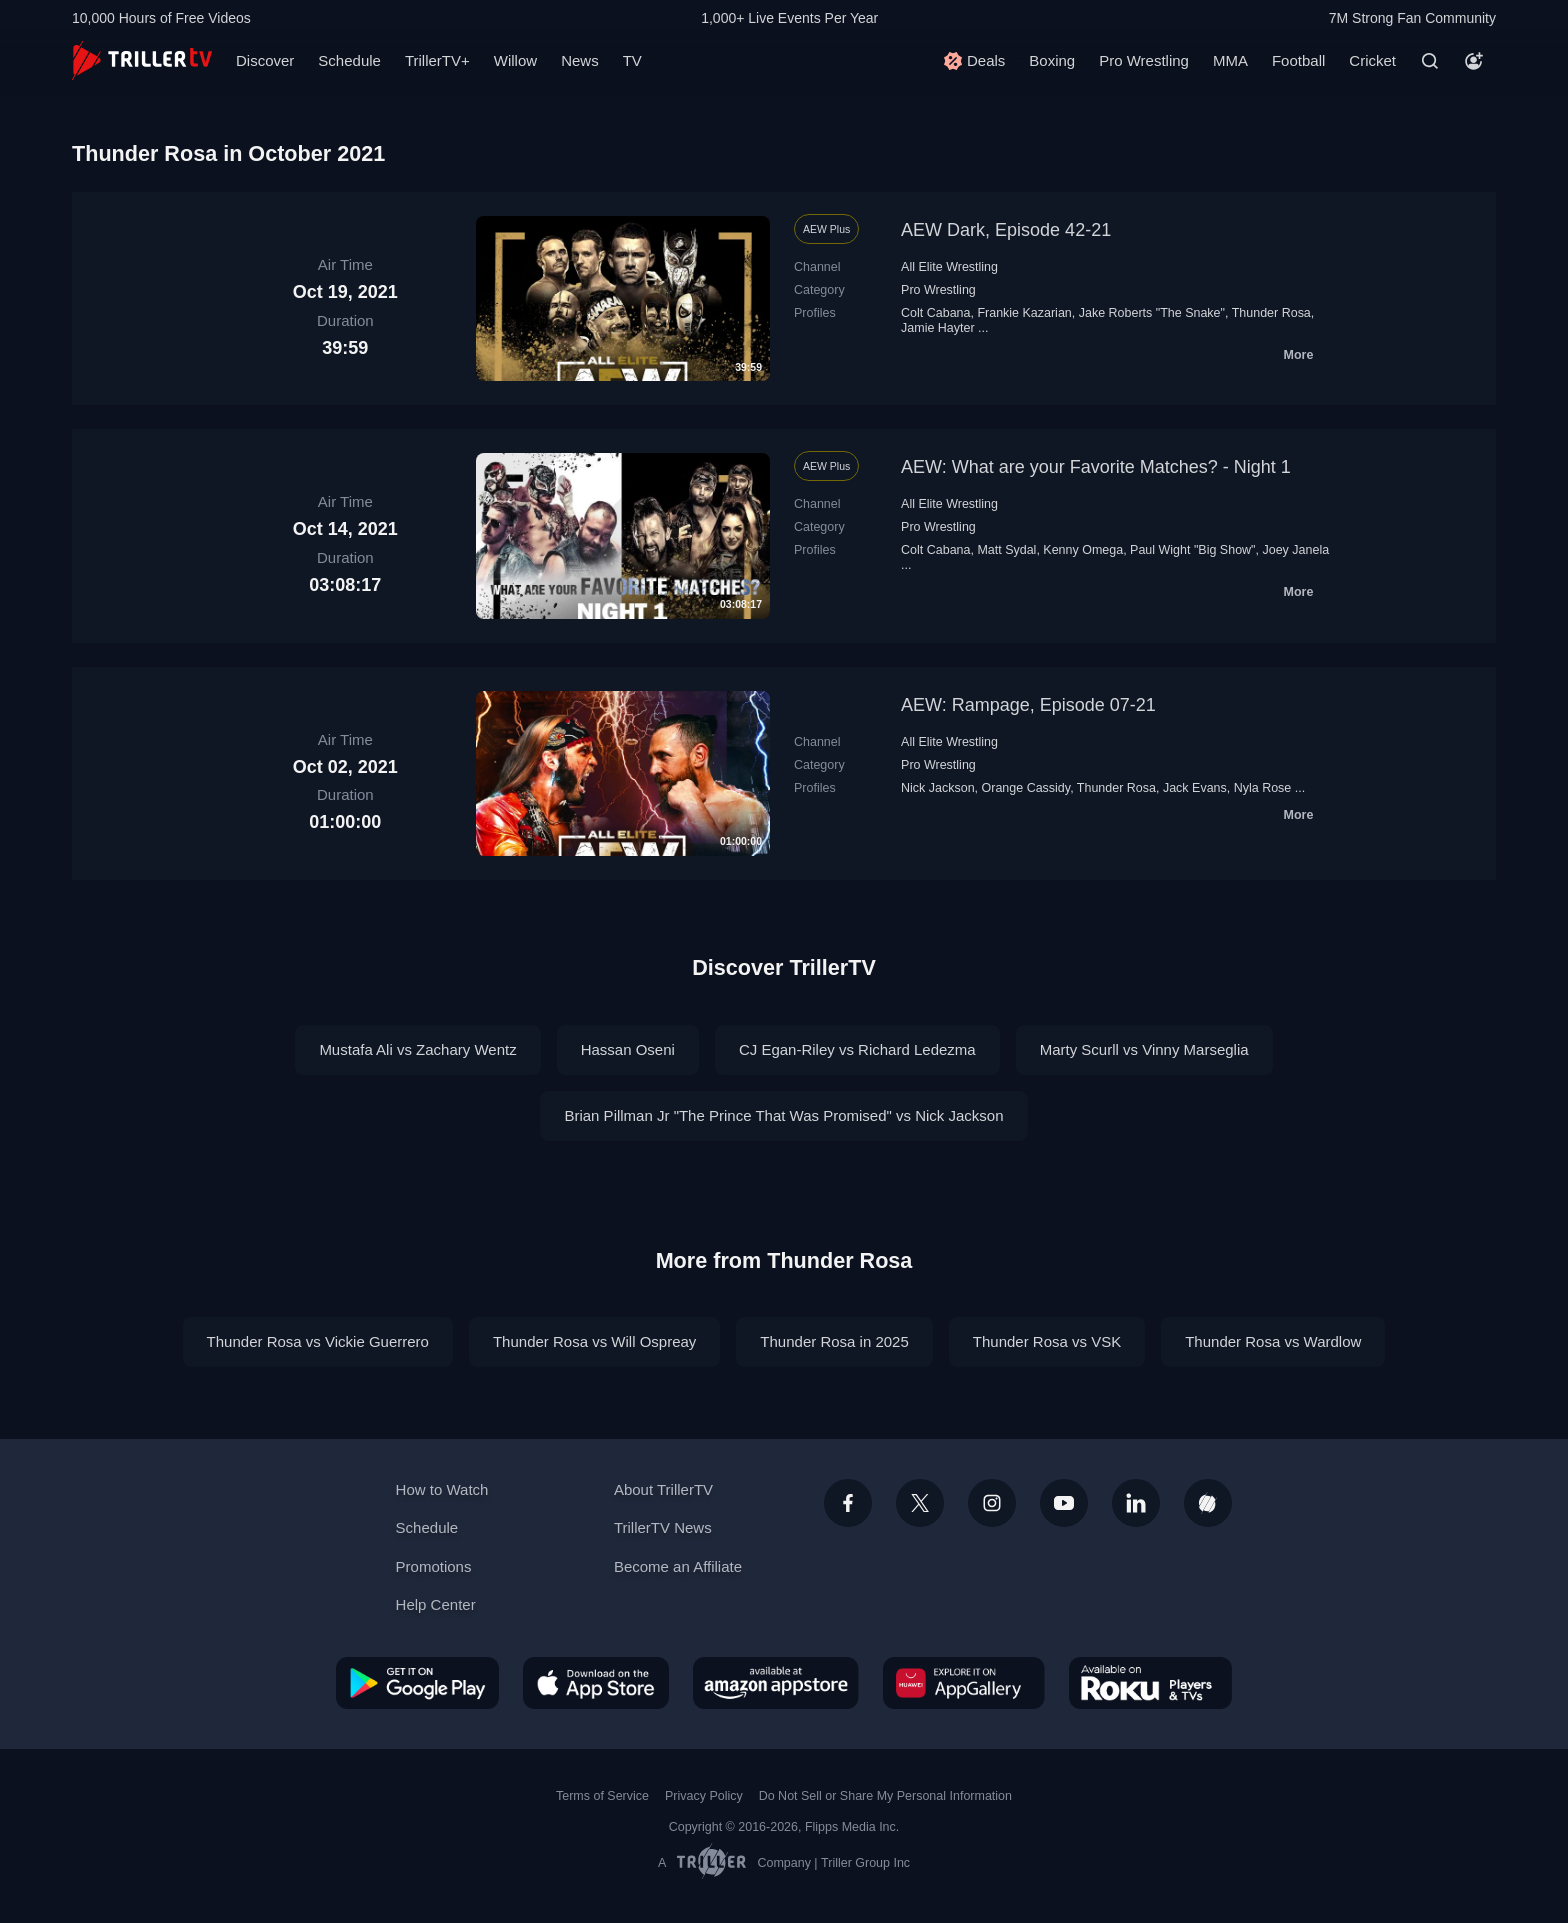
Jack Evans (1195, 788)
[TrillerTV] (142, 60)
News (580, 60)
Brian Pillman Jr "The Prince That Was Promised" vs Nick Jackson (783, 1115)
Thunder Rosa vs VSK (1047, 1341)
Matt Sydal (1006, 550)
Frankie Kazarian (1024, 313)
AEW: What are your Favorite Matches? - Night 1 (1096, 467)
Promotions (434, 1566)
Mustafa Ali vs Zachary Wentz (417, 1049)
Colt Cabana (935, 313)
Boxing (1052, 60)
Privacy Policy (704, 1796)
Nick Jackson (938, 788)
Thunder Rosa (1271, 313)
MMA (1230, 60)
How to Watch (442, 1489)
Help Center (436, 1604)
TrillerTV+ (437, 60)
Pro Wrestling (1144, 60)
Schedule (349, 60)
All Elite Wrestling (949, 267)
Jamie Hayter (938, 328)
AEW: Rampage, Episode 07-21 (1028, 705)
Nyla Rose (1263, 788)
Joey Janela (1295, 550)
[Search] (1430, 61)
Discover (265, 60)
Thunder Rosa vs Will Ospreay (594, 1341)
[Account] (1474, 61)
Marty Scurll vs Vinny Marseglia (1144, 1049)
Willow (515, 60)
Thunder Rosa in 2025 (834, 1341)
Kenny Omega (1083, 550)
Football (1298, 60)
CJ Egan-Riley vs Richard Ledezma (857, 1049)
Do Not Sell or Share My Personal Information (885, 1796)
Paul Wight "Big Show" (1192, 550)
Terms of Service (602, 1796)
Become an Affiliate (678, 1566)
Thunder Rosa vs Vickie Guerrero (318, 1341)
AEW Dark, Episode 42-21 (1006, 230)
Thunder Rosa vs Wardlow (1273, 1341)
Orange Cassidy (1026, 788)
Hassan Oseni (628, 1049)
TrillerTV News (663, 1527)
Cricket (1372, 60)
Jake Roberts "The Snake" (1152, 313)
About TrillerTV (663, 1489)
